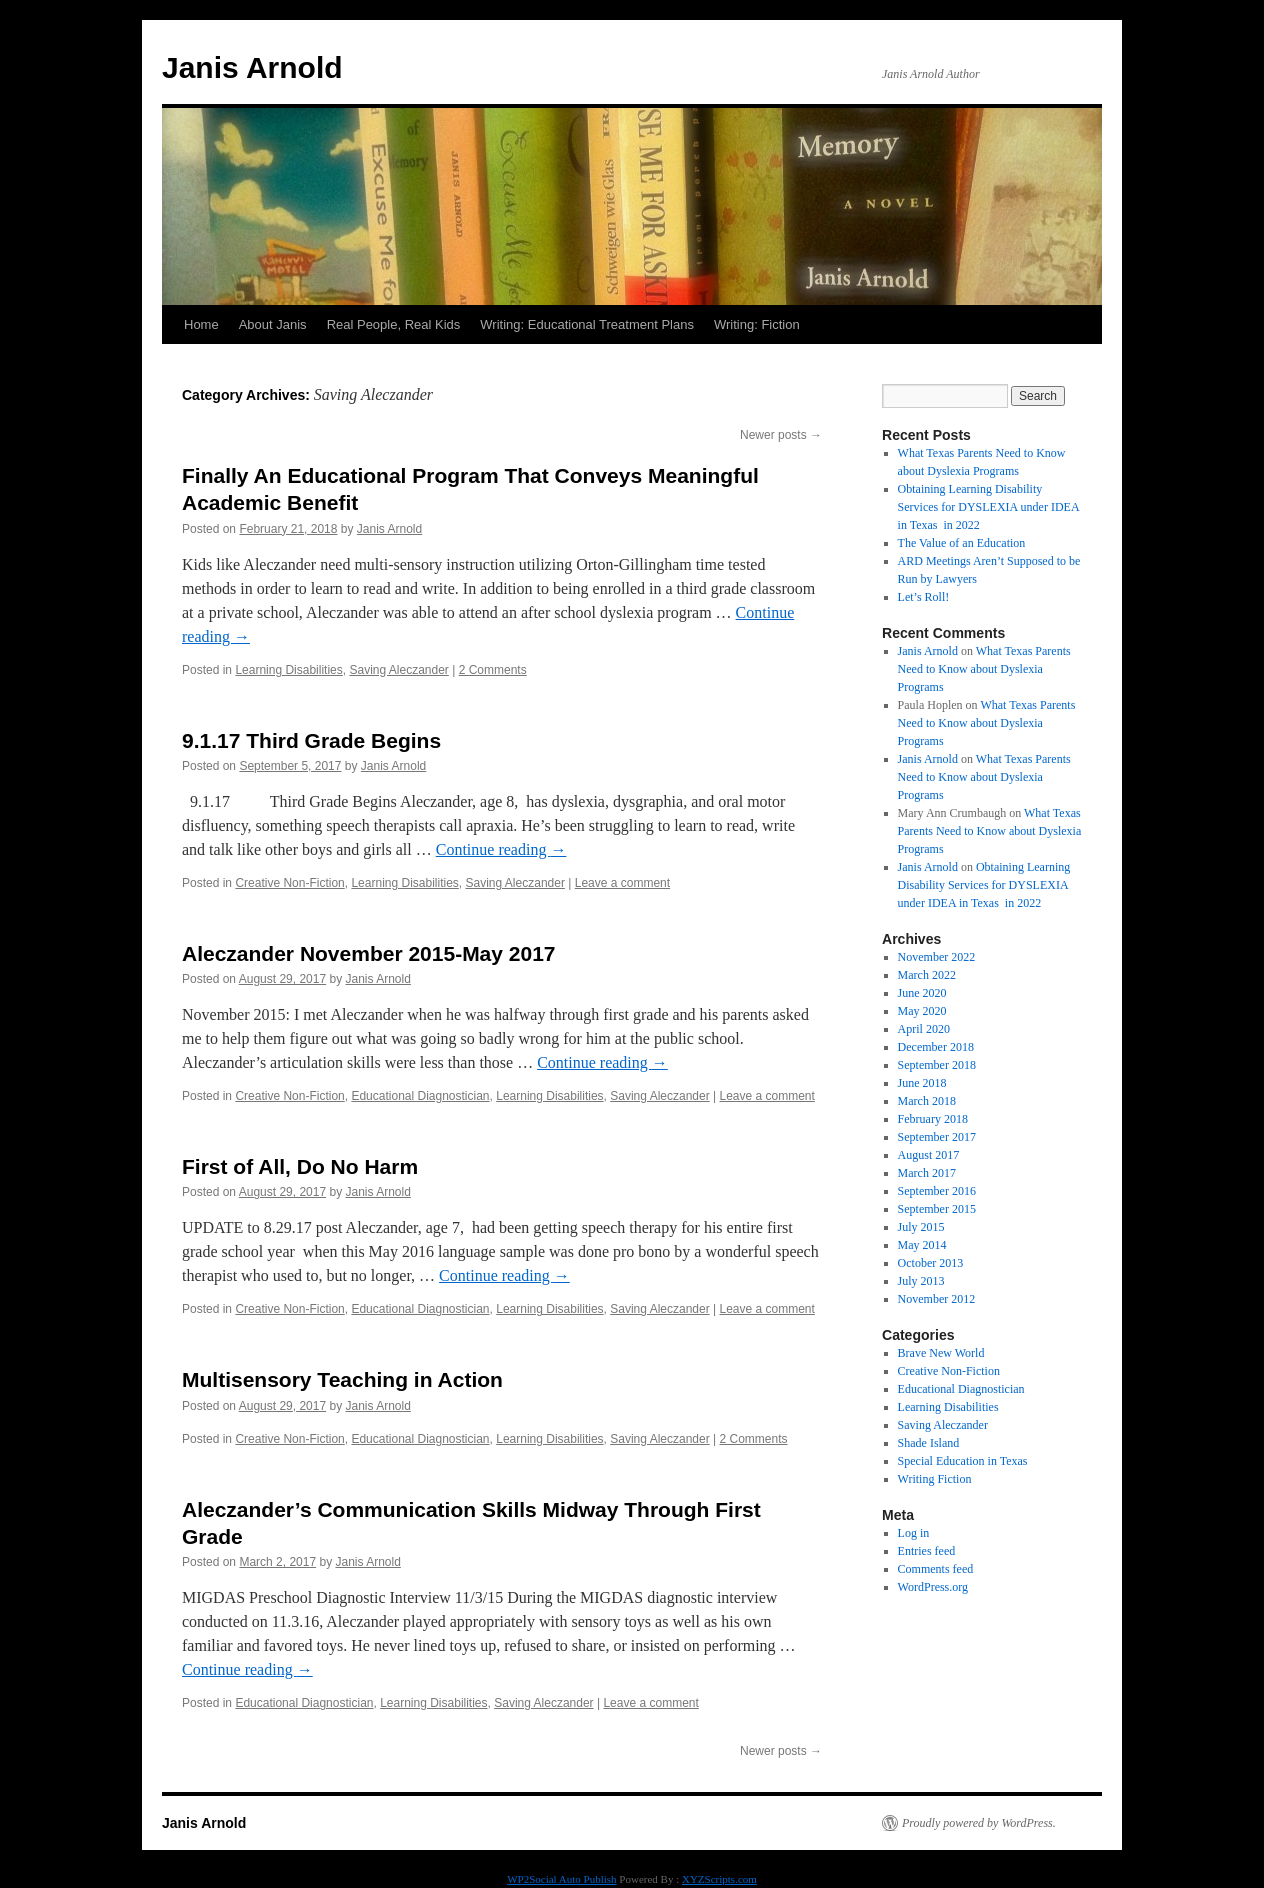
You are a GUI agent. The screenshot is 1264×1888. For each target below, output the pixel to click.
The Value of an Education (962, 543)
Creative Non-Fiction (289, 883)
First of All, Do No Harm (300, 1166)
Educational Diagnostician (420, 1096)
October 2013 (931, 1263)
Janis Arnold (252, 67)
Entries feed (927, 1551)
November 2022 (937, 957)
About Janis (273, 324)
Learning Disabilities (288, 670)
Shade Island (929, 1443)
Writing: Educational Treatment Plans (587, 324)
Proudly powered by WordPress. (979, 1823)
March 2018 (927, 1101)
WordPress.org (933, 1587)
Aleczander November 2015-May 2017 (369, 953)
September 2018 (937, 1065)
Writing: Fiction (757, 324)
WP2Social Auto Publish (561, 1879)
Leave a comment (622, 883)
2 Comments (493, 670)
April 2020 (924, 1029)
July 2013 (921, 1281)
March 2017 (927, 1173)
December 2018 (936, 1047)
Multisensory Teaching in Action (342, 1379)
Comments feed (936, 1569)
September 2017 (937, 1137)
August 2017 (929, 1155)
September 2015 (937, 1209)
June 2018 (922, 1083)
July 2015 (921, 1227)
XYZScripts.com (719, 1879)
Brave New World (941, 1353)
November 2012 (937, 1299)
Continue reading (501, 849)
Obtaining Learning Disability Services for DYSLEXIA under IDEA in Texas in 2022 (988, 507)
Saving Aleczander (398, 670)
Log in (914, 1533)
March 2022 (927, 975)
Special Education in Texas (963, 1461)
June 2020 (922, 993)
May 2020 (922, 1011)
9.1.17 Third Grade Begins (311, 740)
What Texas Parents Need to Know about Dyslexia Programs (984, 669)
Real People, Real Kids (394, 324)
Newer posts (781, 435)
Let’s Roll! (924, 597)
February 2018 (933, 1119)
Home (201, 324)
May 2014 (922, 1245)
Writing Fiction (935, 1479)
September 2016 (937, 1191)
